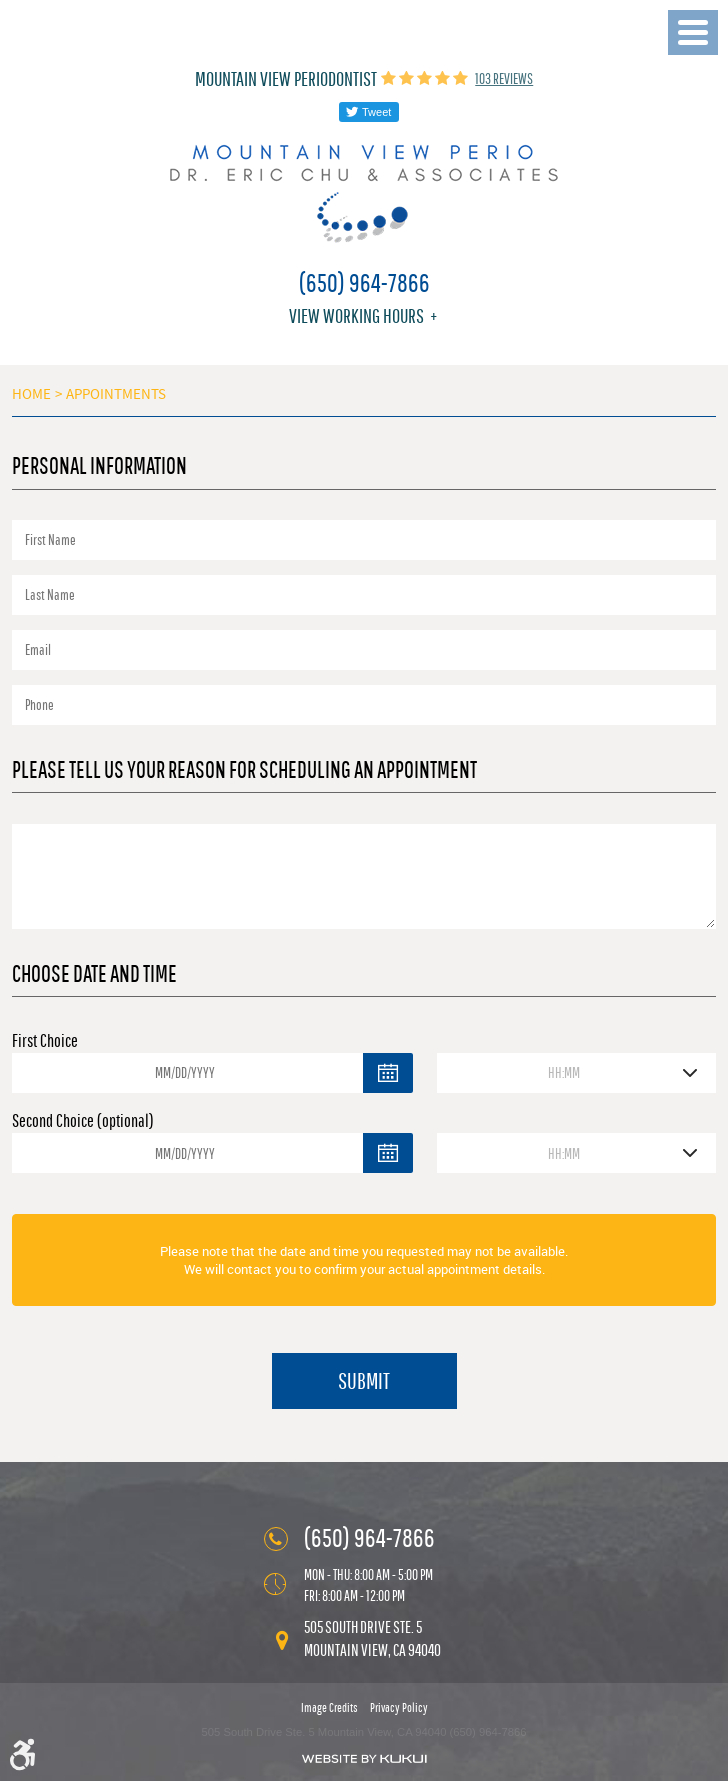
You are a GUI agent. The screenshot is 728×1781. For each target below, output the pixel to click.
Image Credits (329, 1707)
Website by (364, 1758)
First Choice (45, 1040)
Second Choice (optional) (83, 1120)
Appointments (116, 394)
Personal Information (99, 465)
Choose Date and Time (94, 973)
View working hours (356, 315)
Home (31, 394)
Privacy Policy (399, 1707)
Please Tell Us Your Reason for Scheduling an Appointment (244, 769)
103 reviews (504, 78)
